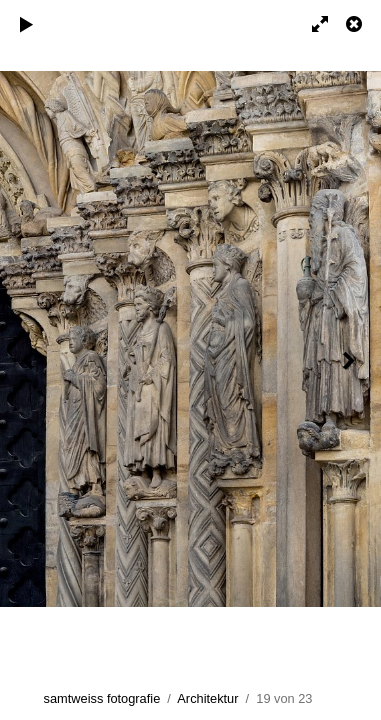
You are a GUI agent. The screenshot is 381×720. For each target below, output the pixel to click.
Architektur (207, 698)
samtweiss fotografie (102, 698)
